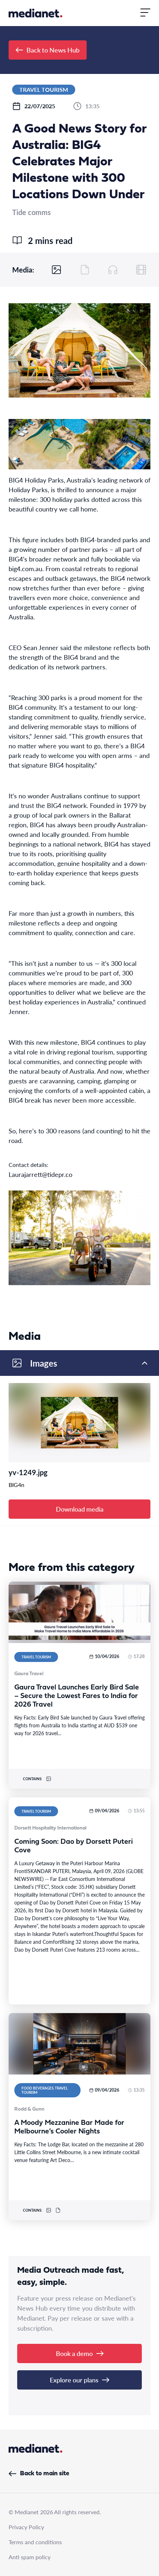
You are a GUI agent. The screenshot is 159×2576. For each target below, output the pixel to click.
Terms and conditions (35, 2542)
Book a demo (79, 2353)
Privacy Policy (26, 2527)
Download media (79, 1508)
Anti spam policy (29, 2557)
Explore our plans (79, 2379)
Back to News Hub (48, 49)
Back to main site (39, 2473)
